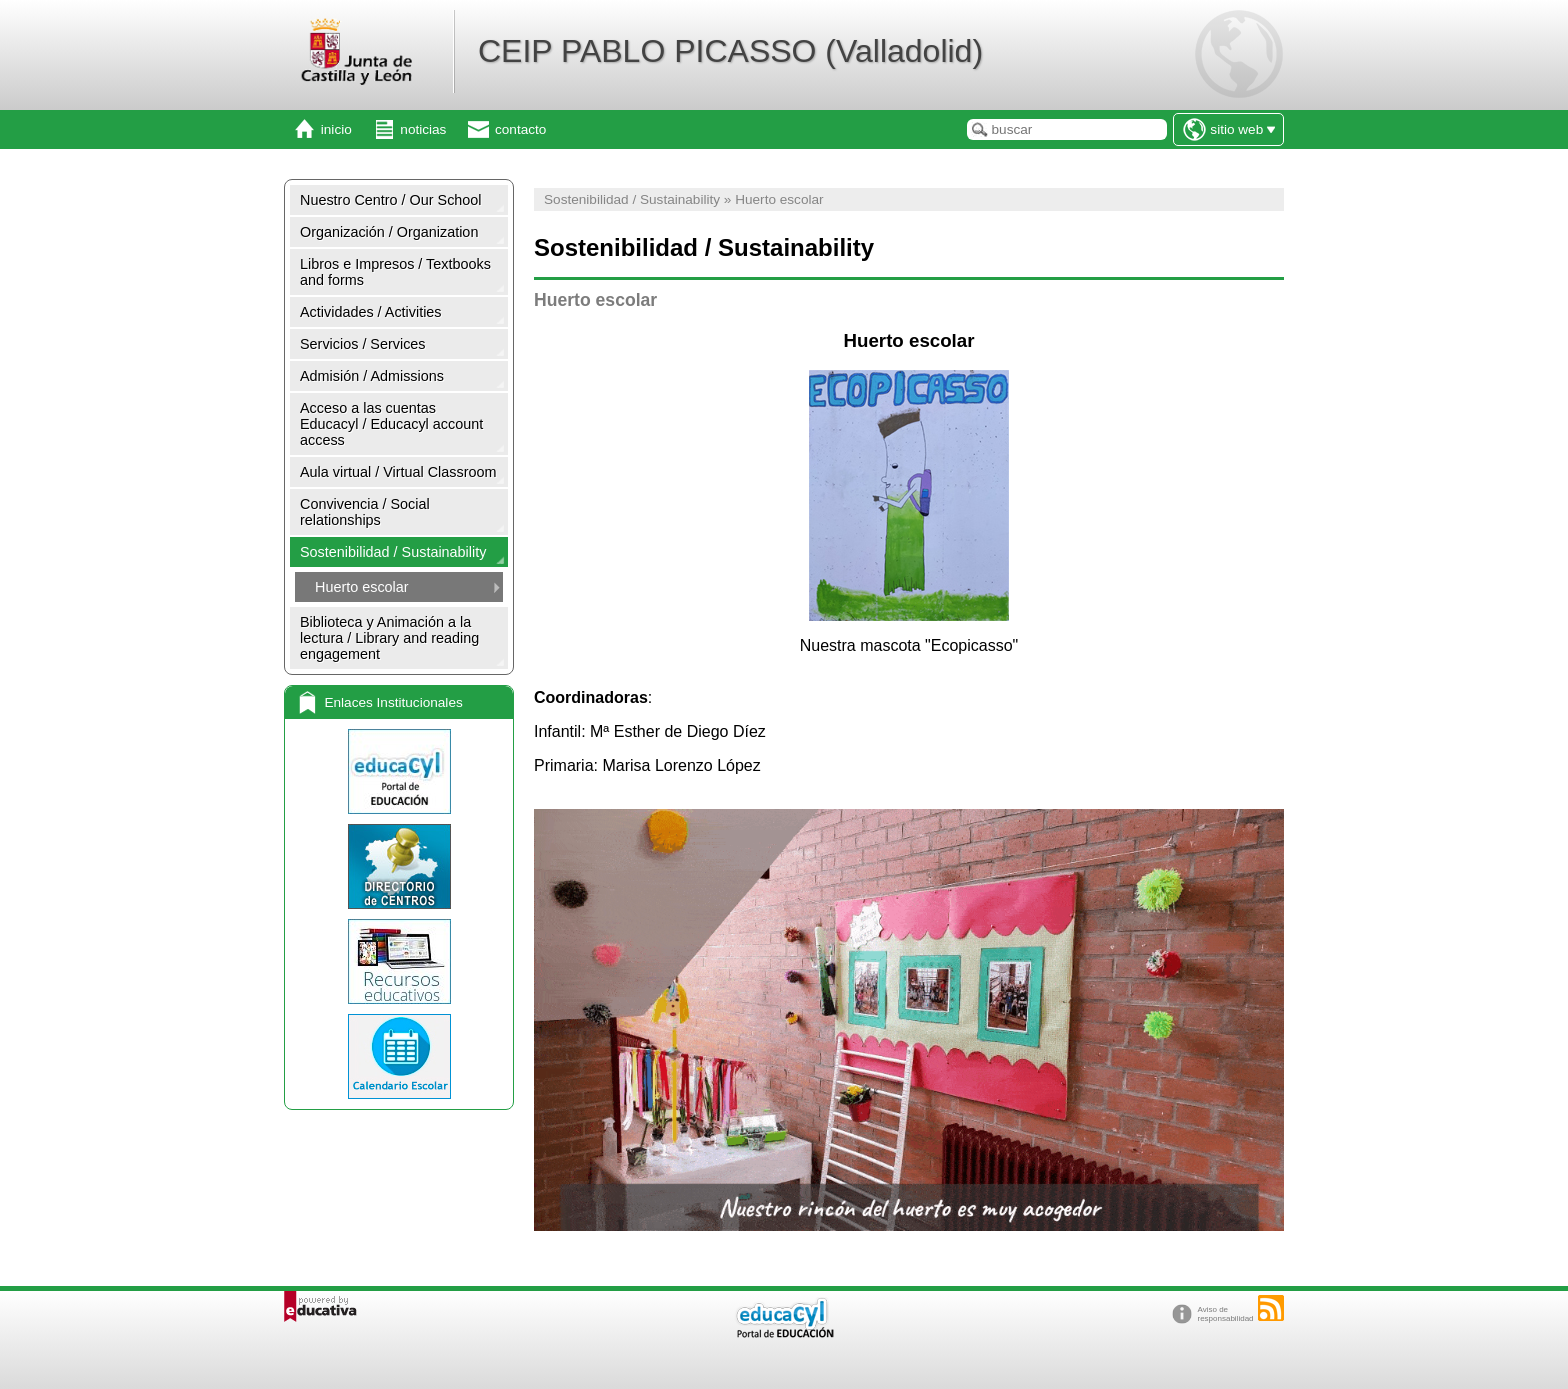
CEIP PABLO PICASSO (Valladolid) (730, 51)
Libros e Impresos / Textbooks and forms (395, 272)
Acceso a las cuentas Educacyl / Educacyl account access (391, 424)
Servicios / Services (363, 344)
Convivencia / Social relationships (365, 512)
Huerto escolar (362, 587)
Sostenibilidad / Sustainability (393, 552)
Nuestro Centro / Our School (391, 200)
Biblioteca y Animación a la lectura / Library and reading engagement (389, 638)
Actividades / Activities (371, 312)
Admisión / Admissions (372, 376)
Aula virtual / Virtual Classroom (398, 472)
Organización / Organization (389, 232)
